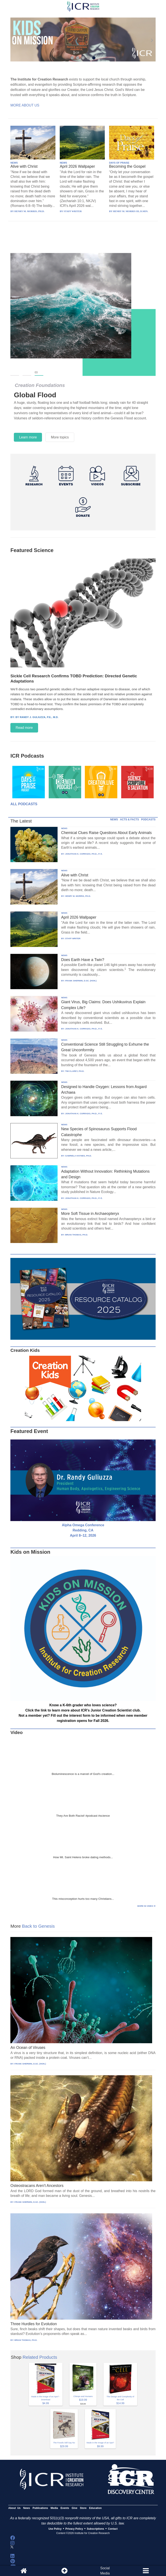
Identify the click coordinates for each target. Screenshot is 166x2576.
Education (95, 2508)
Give (74, 2508)
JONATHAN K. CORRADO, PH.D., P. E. (84, 854)
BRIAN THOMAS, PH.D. (76, 1234)
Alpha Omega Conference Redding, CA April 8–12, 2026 (83, 1530)
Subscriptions (95, 2528)
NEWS (14, 162)
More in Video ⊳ (146, 1906)
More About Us (24, 105)
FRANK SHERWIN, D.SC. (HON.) (81, 980)
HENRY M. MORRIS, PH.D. (78, 896)
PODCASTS (148, 819)
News (26, 2508)
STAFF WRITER (73, 938)
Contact (113, 2528)
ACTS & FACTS (129, 819)
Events (65, 2508)
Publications (40, 2508)
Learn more (28, 437)
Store (83, 2508)
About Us (14, 2508)
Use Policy (55, 2528)
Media (54, 2508)
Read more (24, 727)
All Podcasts (23, 804)
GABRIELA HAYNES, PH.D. (78, 1155)
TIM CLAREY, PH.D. (74, 1071)
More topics (60, 437)
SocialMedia (105, 2570)
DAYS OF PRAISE (119, 162)
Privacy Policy (74, 2528)
